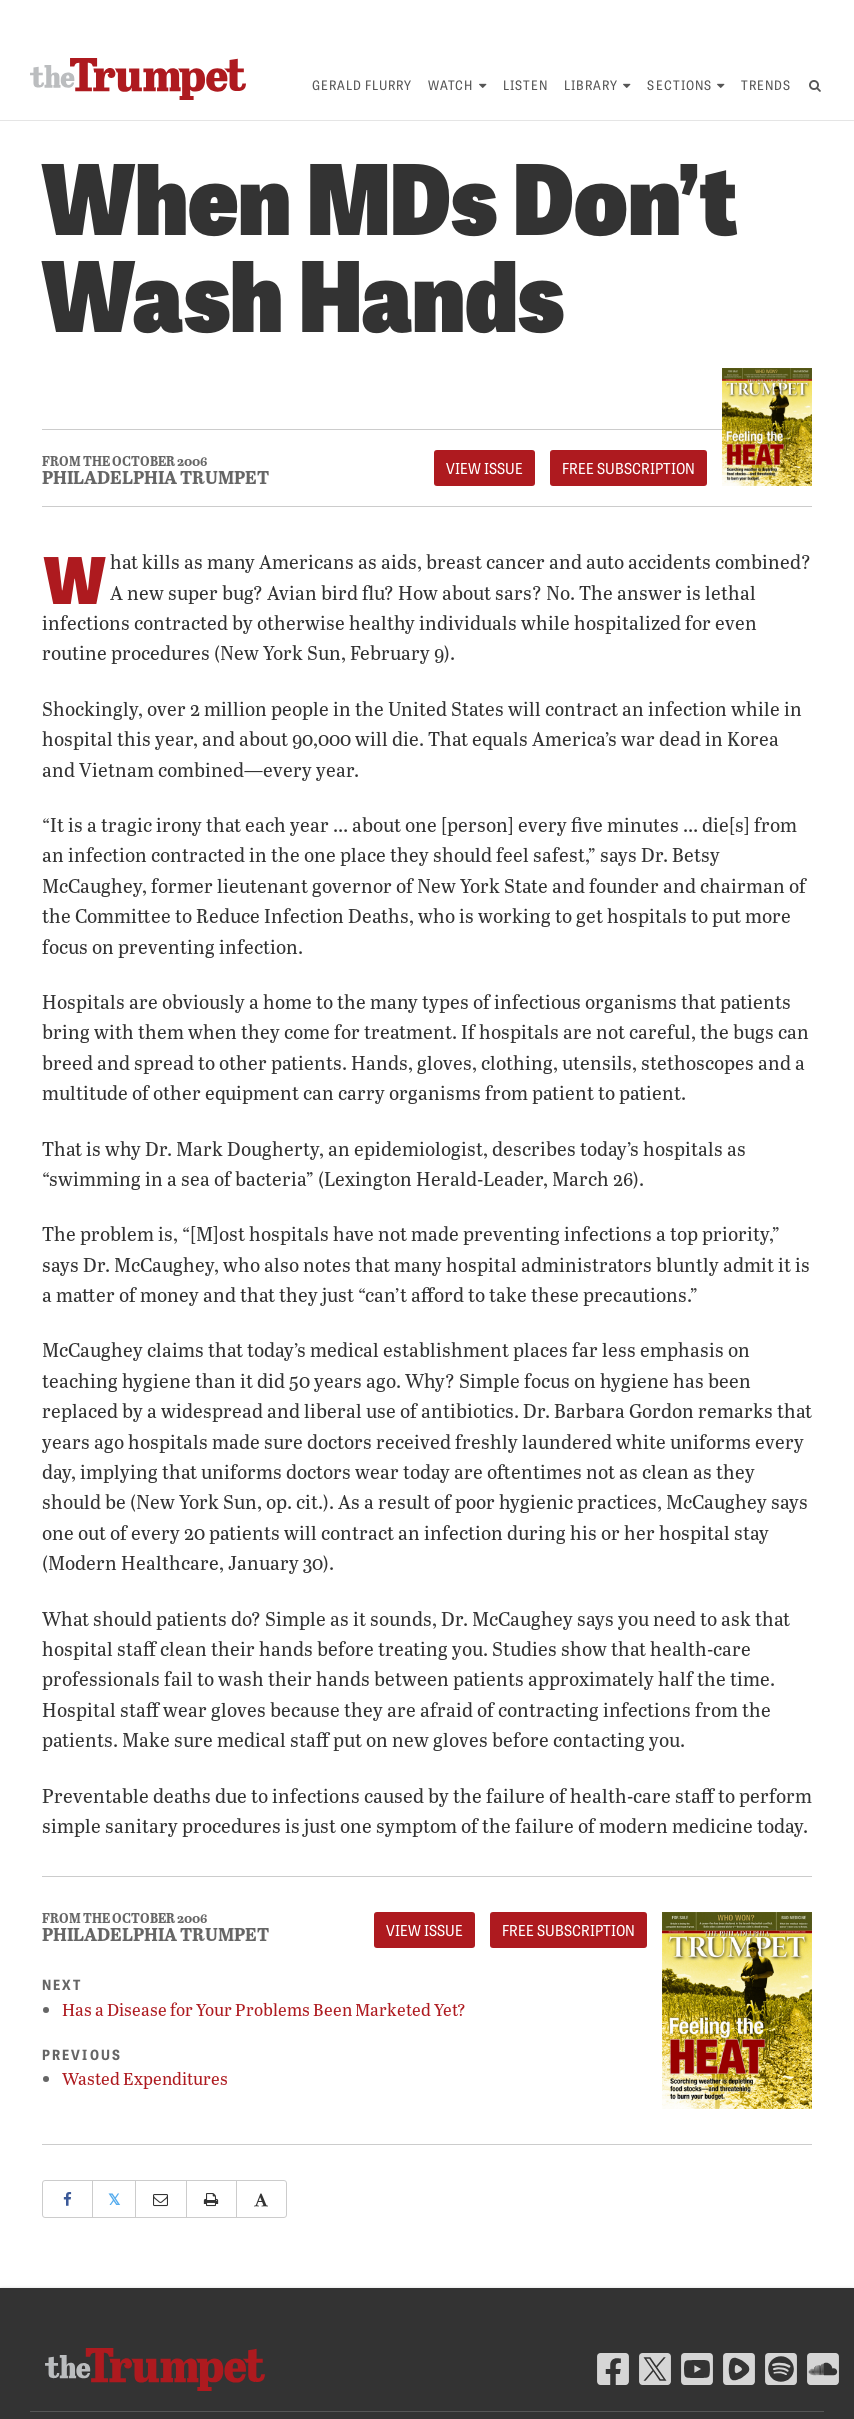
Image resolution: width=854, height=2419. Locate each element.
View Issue (484, 468)
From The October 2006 (124, 461)
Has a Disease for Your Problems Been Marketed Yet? (264, 2009)
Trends (766, 84)
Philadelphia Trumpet (155, 477)
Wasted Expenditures (145, 2078)
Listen (525, 84)
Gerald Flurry (362, 84)
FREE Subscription (628, 468)
